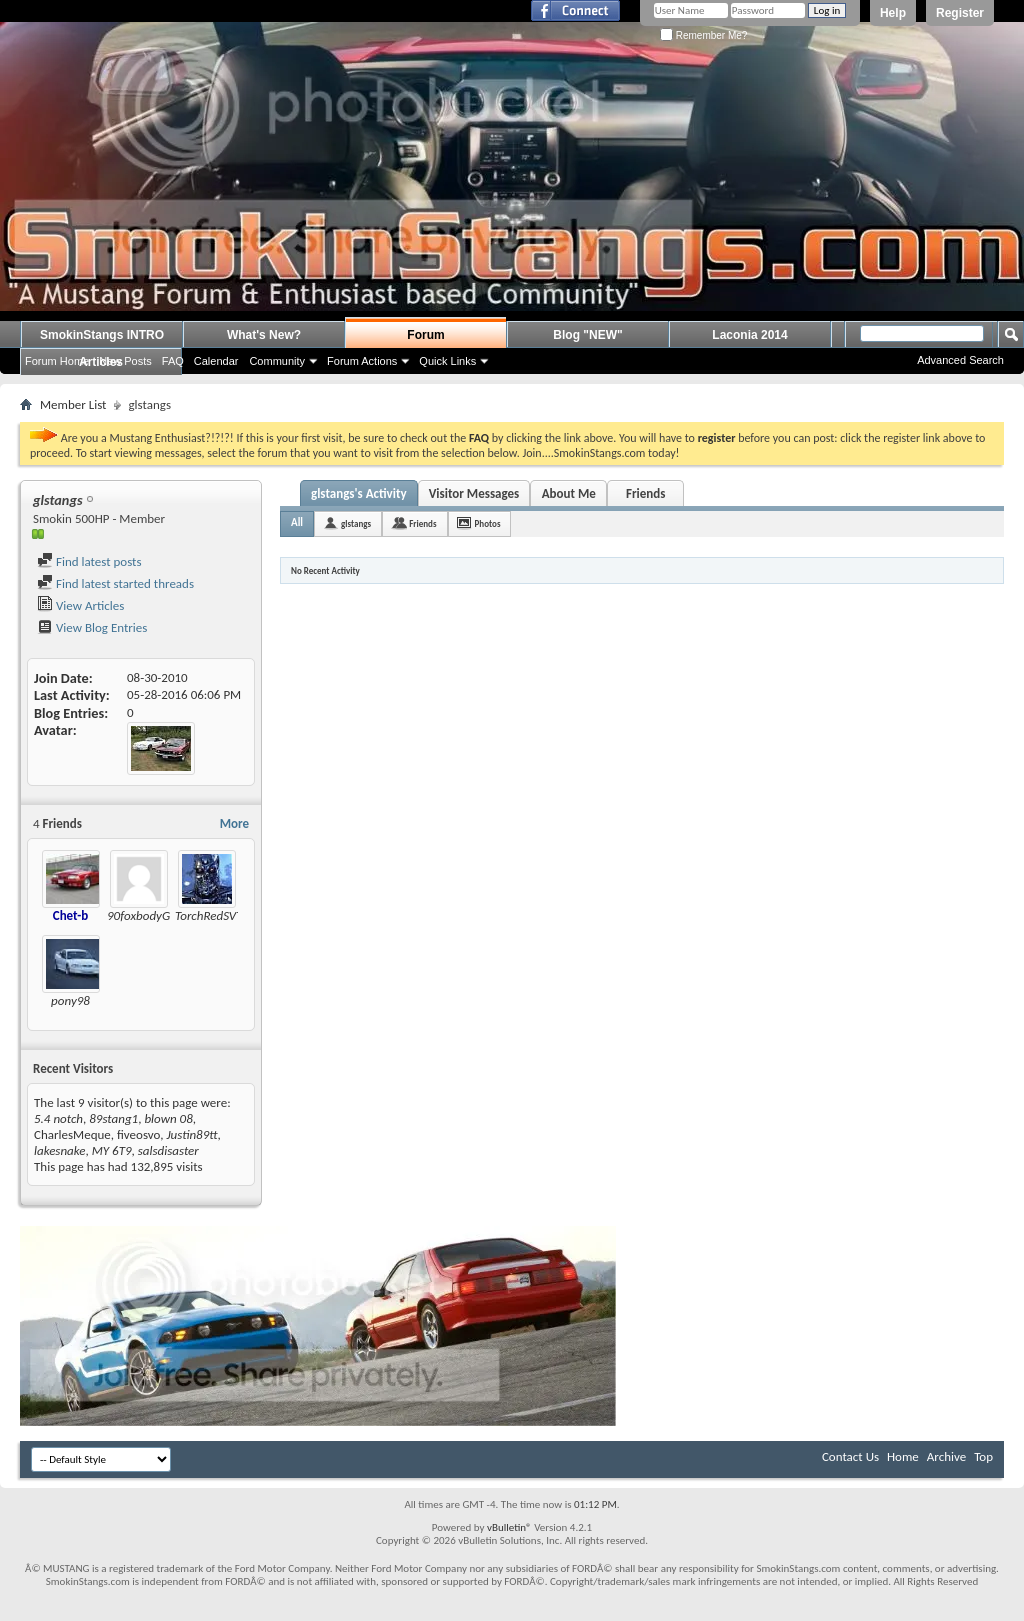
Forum (425, 335)
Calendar (216, 361)
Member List (73, 404)
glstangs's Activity (359, 493)
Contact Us (850, 1456)
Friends (645, 493)
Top (983, 1456)
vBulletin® (509, 1527)
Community (277, 361)
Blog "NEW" (587, 335)
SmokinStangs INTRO (102, 335)
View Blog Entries (92, 627)
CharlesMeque (72, 1134)
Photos (488, 523)
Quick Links (447, 361)
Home (903, 1456)
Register (960, 13)
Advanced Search (960, 360)
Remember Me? (703, 35)
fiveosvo (138, 1134)
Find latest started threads (115, 583)
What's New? (264, 335)
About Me (569, 493)
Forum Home (57, 361)
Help (893, 13)
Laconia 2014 (749, 335)
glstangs (356, 523)
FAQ (173, 361)
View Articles (80, 605)
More (234, 823)
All (297, 522)
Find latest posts (89, 561)
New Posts (125, 361)
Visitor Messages (474, 493)
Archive (946, 1456)
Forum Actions (362, 361)
